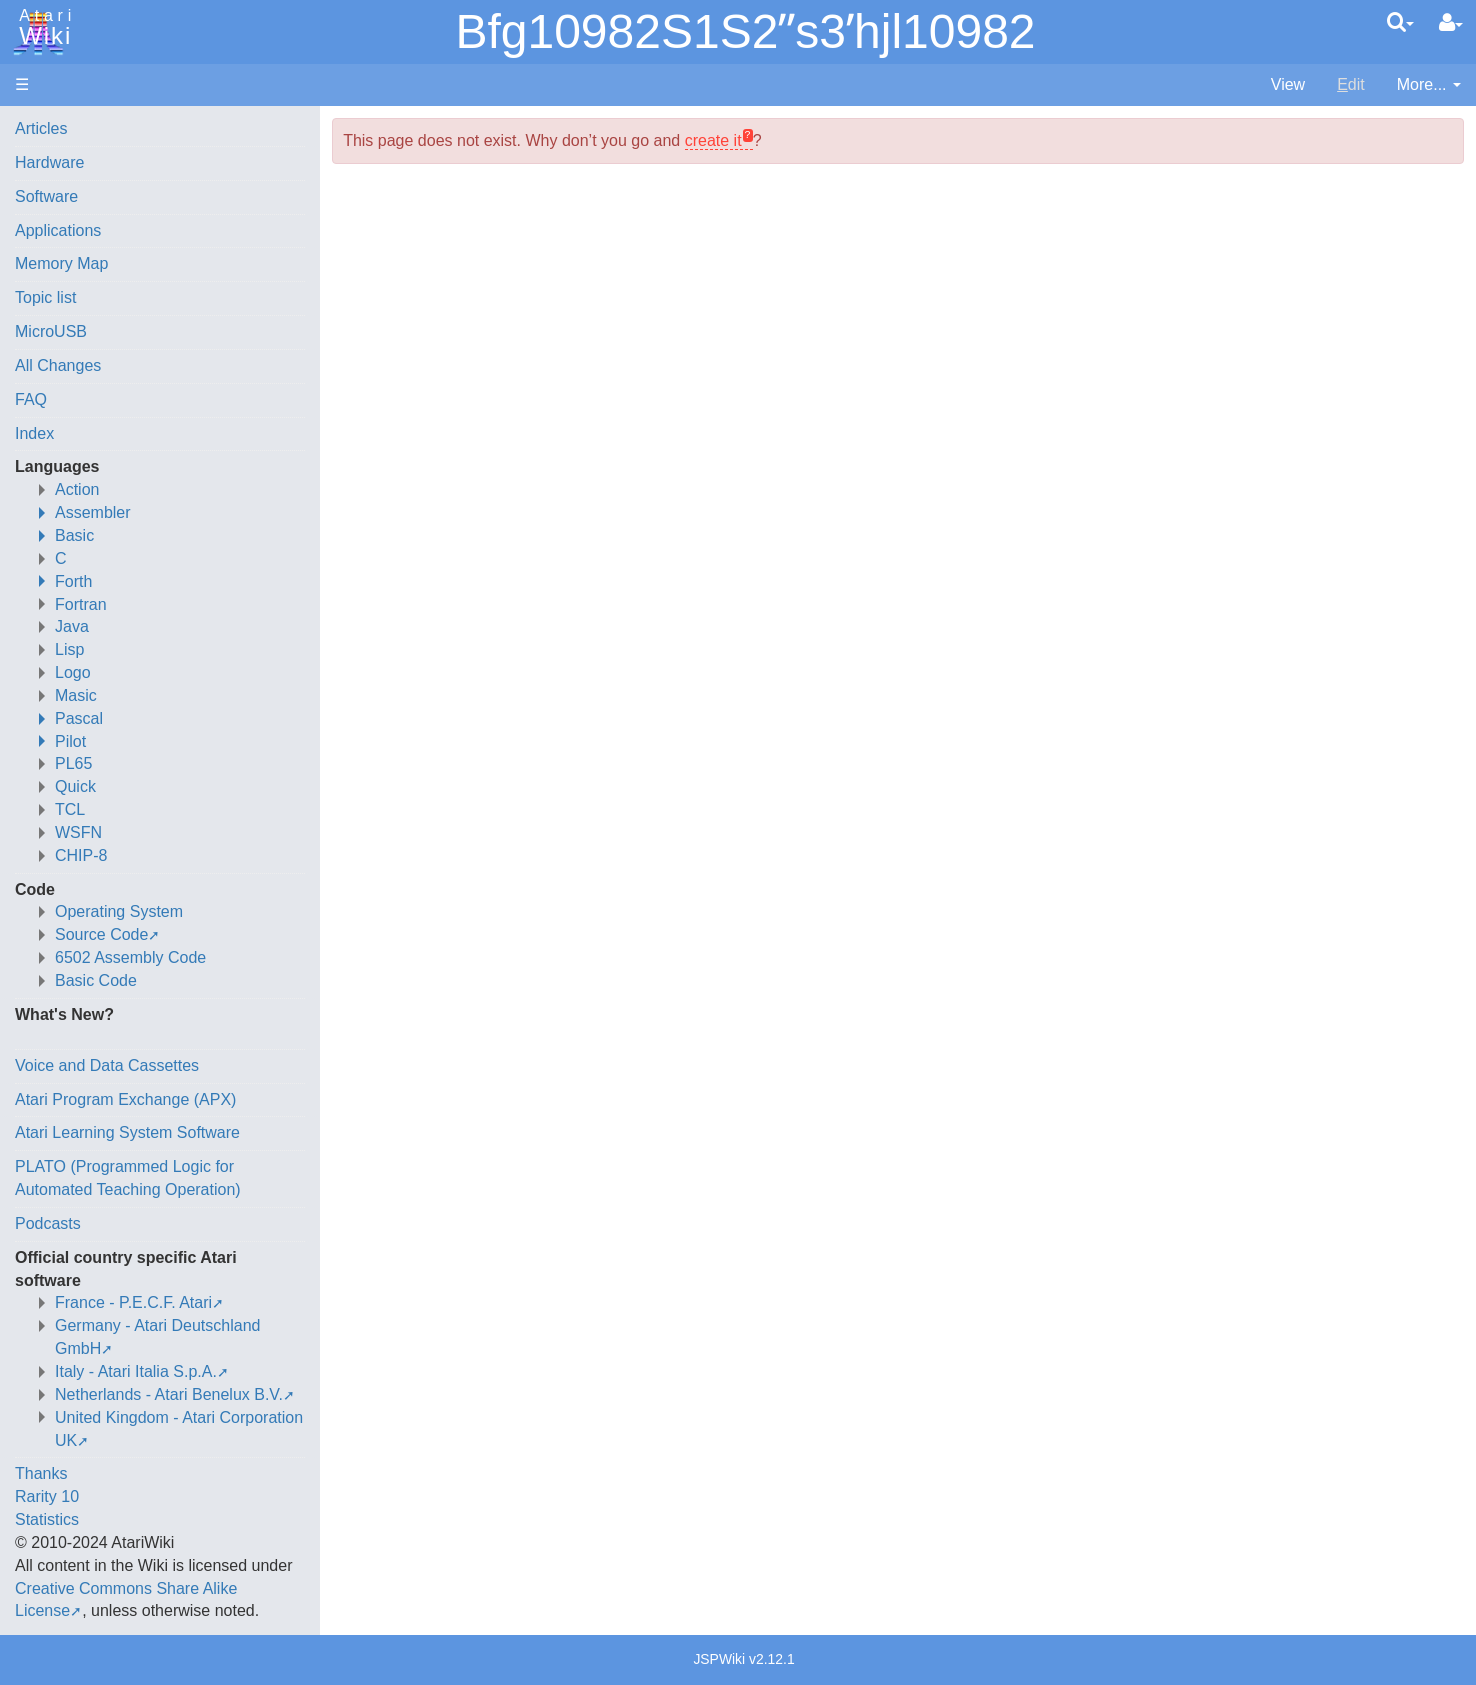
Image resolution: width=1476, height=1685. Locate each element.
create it (713, 140)
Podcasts (48, 1223)
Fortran (81, 604)
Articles (41, 128)
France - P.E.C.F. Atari (133, 1302)
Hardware (49, 162)
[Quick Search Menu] (1400, 22)
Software (46, 196)
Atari (42, 28)
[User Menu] (1451, 23)
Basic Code (96, 980)
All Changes (58, 365)
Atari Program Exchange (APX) (125, 1099)
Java (72, 626)
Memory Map (61, 263)
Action (77, 489)
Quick (75, 786)
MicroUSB (51, 331)
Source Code (101, 934)
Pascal (79, 718)
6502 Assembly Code (130, 957)
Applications (58, 230)
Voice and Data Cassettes (107, 1065)
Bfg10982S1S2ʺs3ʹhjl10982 (745, 31)
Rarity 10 (47, 1496)
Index (34, 433)
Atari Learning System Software (127, 1132)
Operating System (119, 911)
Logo (73, 672)
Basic (74, 535)
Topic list (45, 297)
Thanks (41, 1473)
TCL (70, 809)
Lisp (69, 649)
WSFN (78, 832)
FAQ (31, 399)
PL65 (73, 763)
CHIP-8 (81, 855)
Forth (73, 581)
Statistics (47, 1519)
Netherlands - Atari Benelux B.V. (169, 1394)
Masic (76, 695)
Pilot (70, 741)
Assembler (93, 512)
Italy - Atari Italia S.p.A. (136, 1371)
